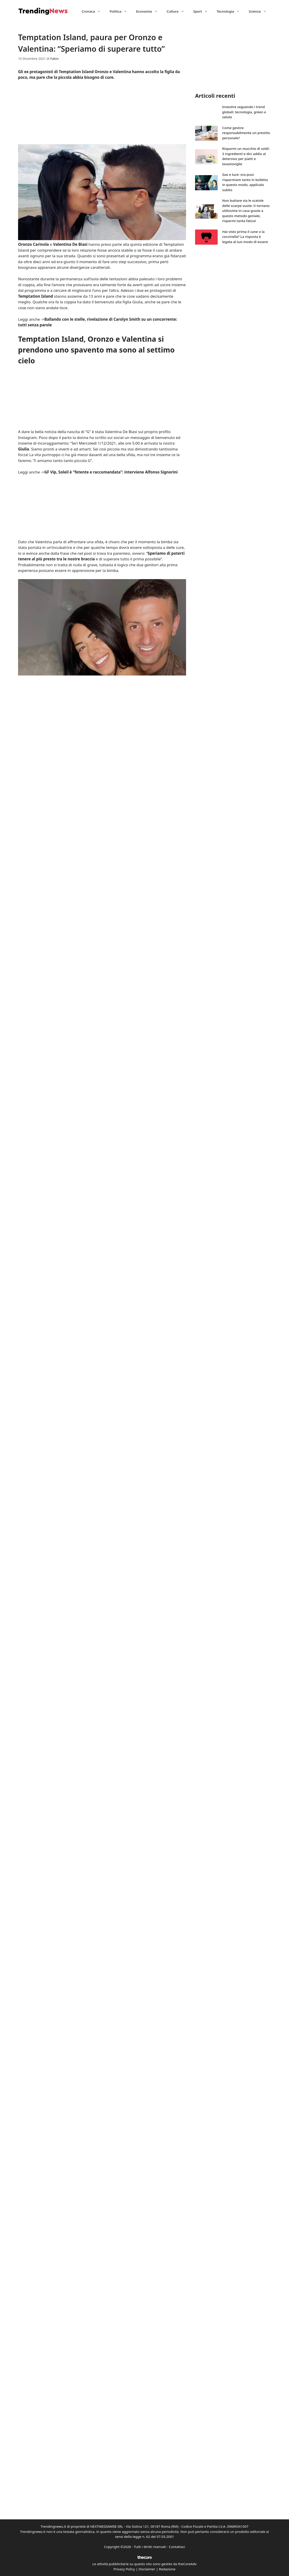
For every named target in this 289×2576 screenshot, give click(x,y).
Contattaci (177, 2546)
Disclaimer (147, 2569)
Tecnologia (230, 11)
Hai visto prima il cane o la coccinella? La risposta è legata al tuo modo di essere (245, 236)
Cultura (178, 11)
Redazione (167, 2569)
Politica (120, 11)
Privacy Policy (124, 2569)
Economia (149, 11)
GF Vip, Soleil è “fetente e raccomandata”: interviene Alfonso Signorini (111, 472)
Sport (202, 11)
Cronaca (93, 11)
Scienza (260, 11)
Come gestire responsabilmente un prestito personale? (246, 132)
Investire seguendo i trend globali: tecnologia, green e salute (244, 111)
